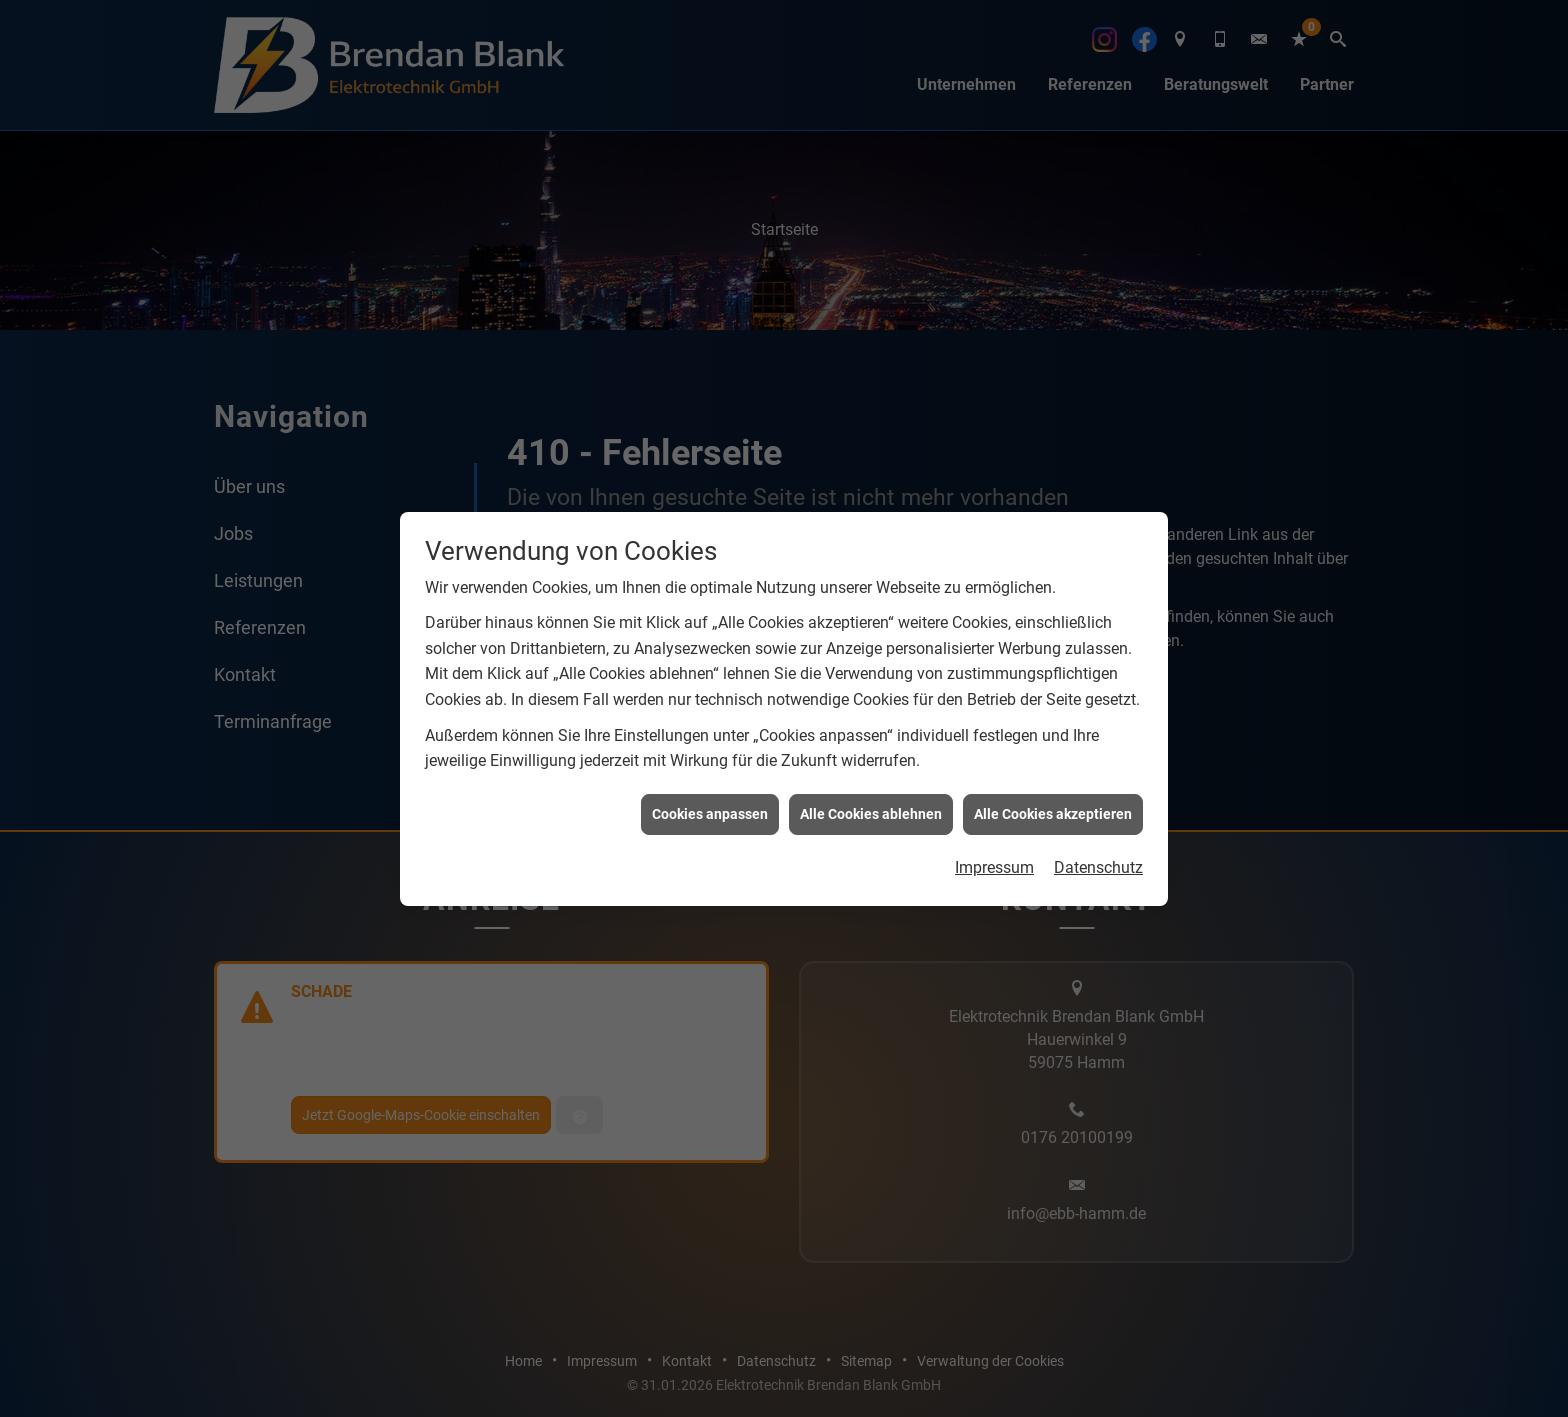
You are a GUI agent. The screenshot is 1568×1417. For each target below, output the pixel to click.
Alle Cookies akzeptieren (1053, 795)
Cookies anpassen (710, 795)
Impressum (994, 848)
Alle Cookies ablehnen (871, 795)
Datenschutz (1098, 848)
